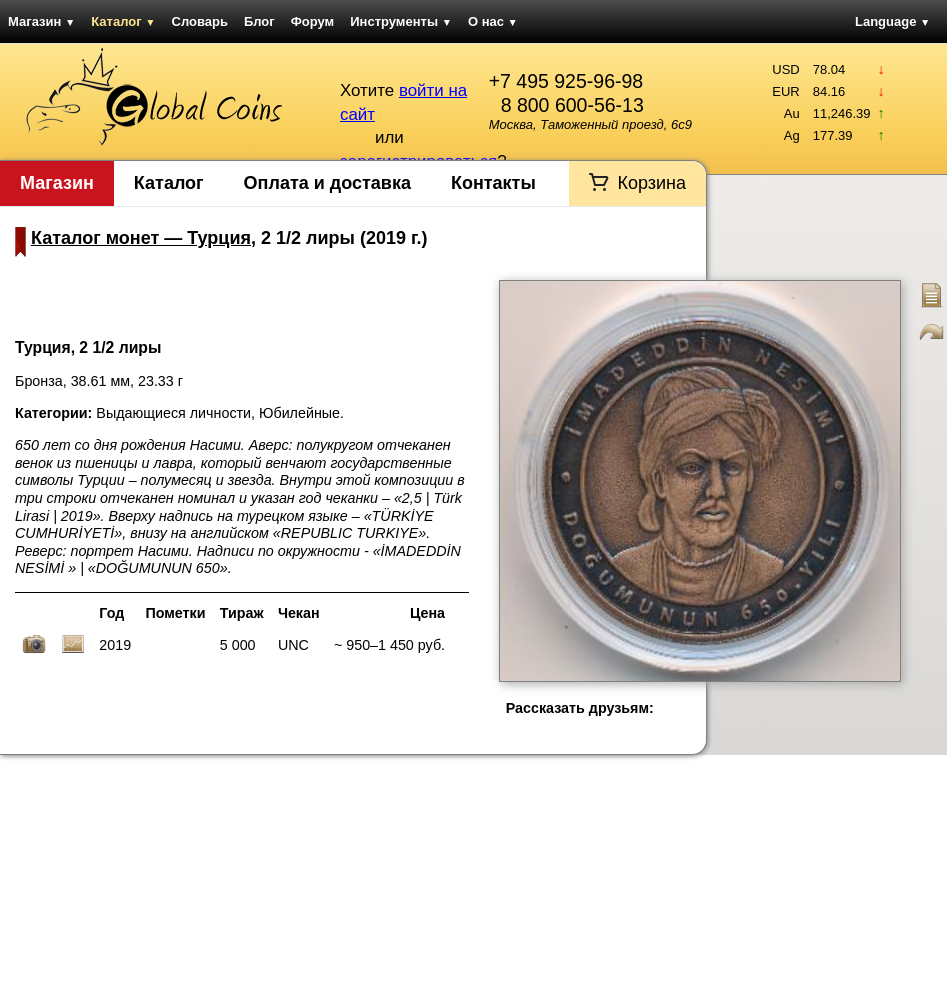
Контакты (493, 183)
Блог (259, 21)
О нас (493, 21)
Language (892, 21)
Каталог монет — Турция (141, 238)
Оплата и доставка (327, 183)
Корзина (651, 183)
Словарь (200, 21)
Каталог (123, 21)
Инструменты (401, 21)
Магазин (41, 21)
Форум (312, 21)
